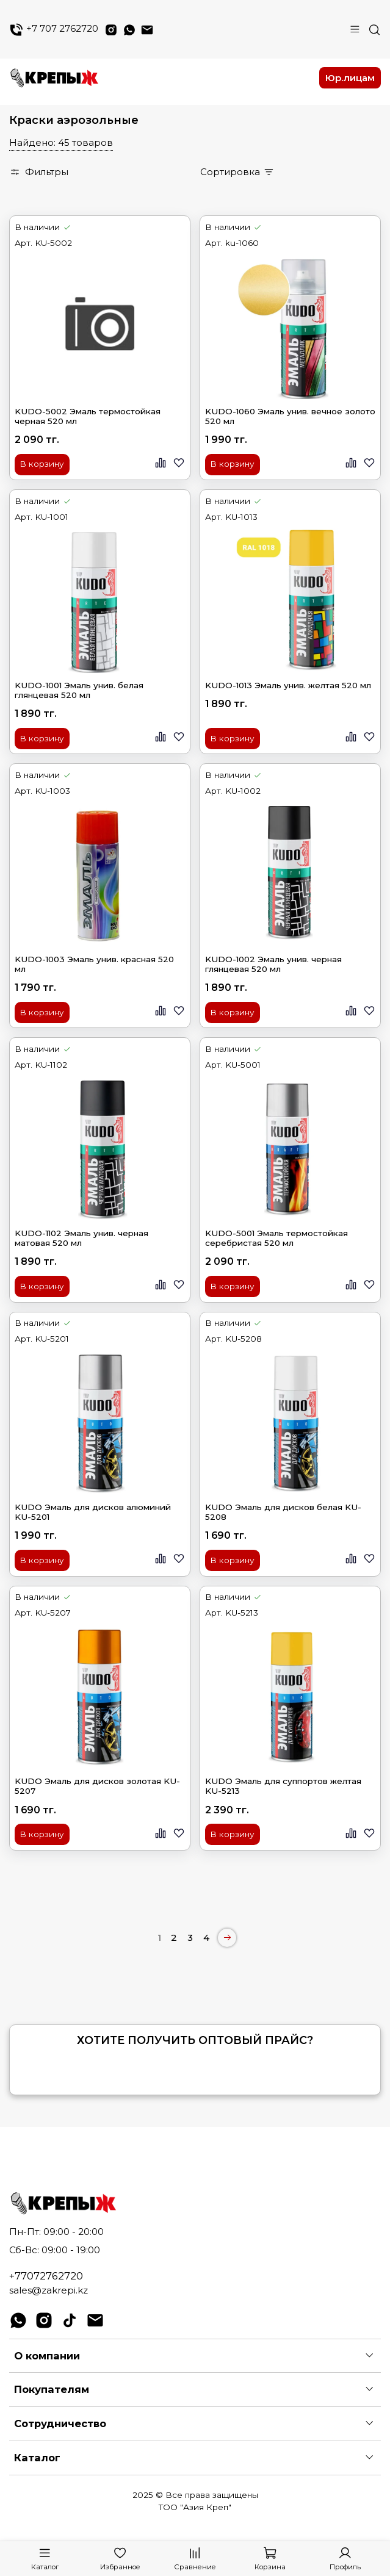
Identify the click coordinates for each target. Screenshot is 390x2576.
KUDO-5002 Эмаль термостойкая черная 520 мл (88, 416)
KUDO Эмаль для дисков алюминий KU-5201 (93, 1512)
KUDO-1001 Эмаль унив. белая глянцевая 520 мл (79, 690)
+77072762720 (46, 2276)
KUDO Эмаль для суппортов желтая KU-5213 (283, 1786)
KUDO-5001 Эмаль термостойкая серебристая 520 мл (276, 1238)
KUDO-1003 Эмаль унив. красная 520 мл (94, 964)
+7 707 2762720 (53, 29)
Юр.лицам (350, 78)
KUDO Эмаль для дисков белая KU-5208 (283, 1512)
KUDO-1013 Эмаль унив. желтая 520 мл (288, 685)
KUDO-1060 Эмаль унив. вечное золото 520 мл (290, 416)
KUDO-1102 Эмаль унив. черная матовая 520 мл (81, 1238)
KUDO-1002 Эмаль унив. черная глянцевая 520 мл (273, 964)
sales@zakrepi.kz (48, 2290)
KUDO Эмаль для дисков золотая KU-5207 (97, 1786)
